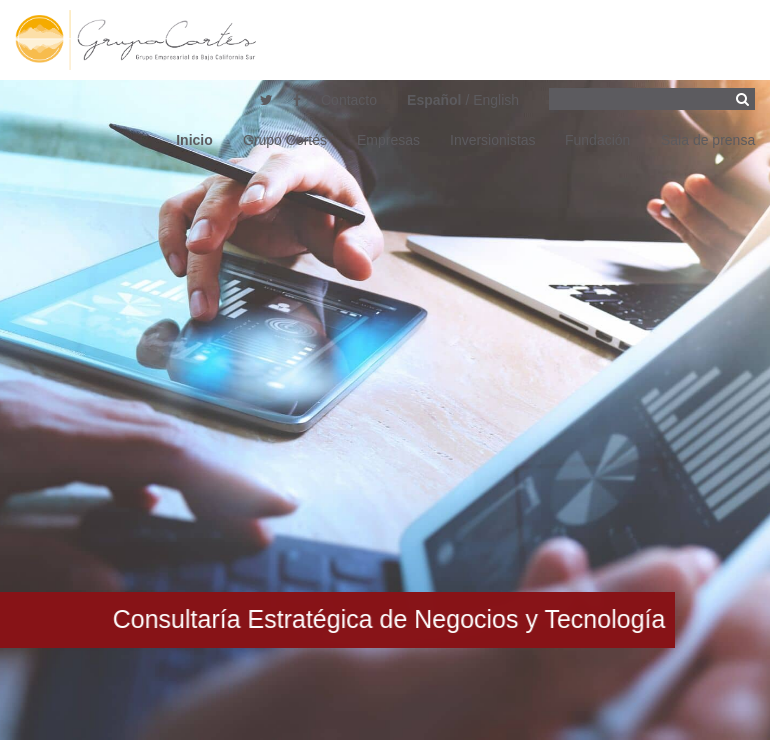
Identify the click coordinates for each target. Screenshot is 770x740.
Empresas (388, 140)
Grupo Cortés (285, 140)
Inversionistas (493, 140)
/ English (463, 100)
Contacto (349, 100)
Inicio (194, 140)
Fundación (597, 140)
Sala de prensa (708, 140)
